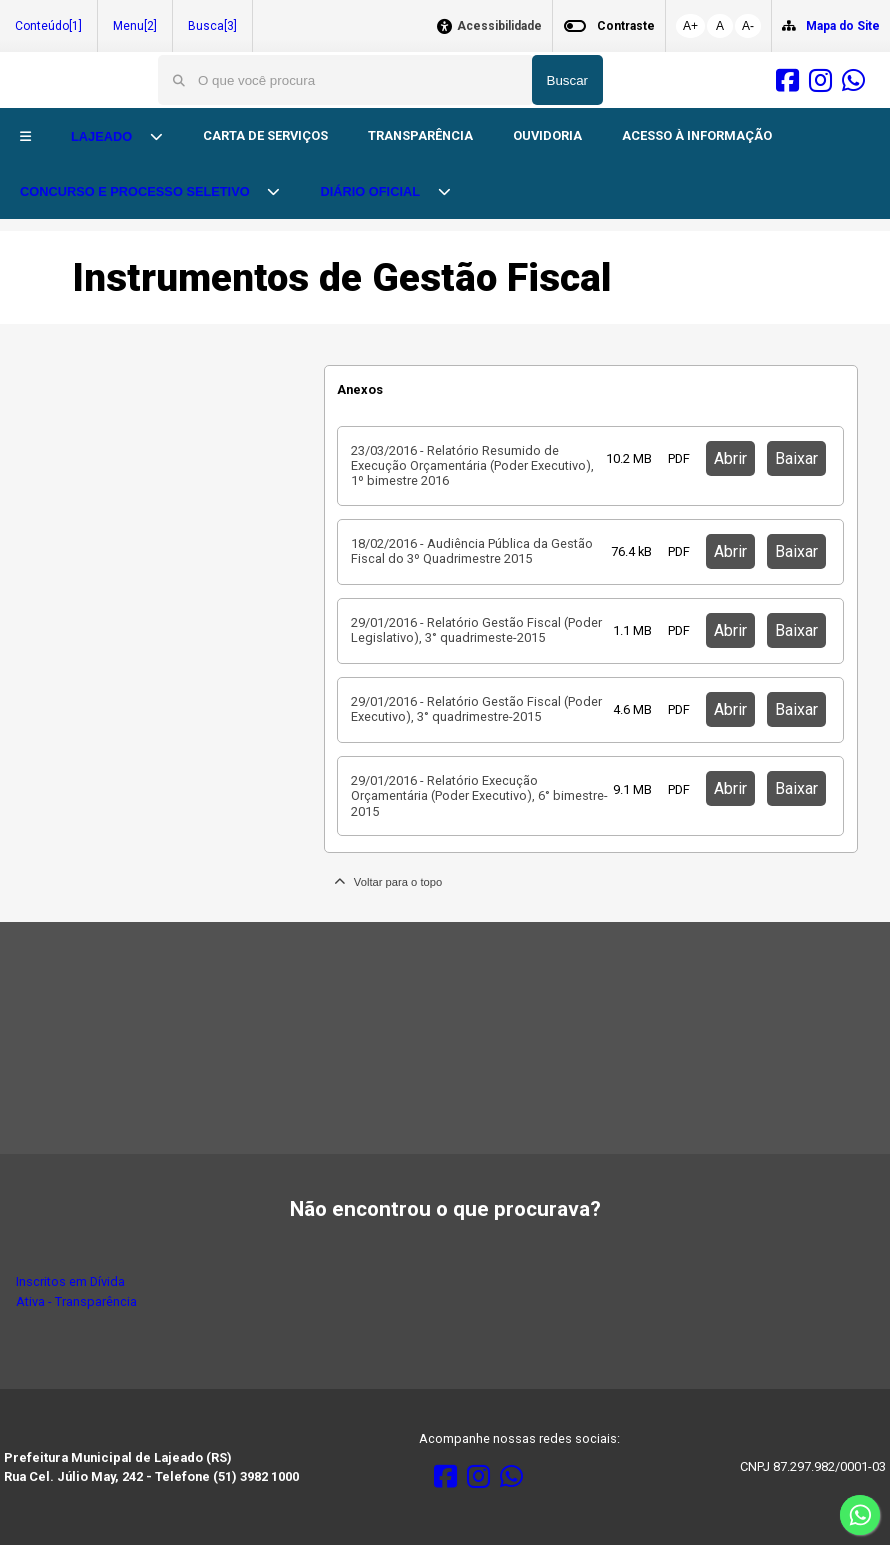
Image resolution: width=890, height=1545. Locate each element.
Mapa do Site (843, 26)
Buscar (567, 80)
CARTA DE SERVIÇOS (265, 135)
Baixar (796, 458)
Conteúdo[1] (48, 26)
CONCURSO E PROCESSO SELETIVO (136, 191)
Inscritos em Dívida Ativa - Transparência (76, 1291)
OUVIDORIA (547, 135)
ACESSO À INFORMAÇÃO (697, 135)
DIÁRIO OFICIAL (371, 191)
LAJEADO (103, 136)
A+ (690, 26)
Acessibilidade (499, 26)
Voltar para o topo (388, 882)
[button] (25, 137)
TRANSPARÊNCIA (420, 135)
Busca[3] (212, 26)
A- (748, 26)
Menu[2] (135, 26)
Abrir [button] (730, 458)
